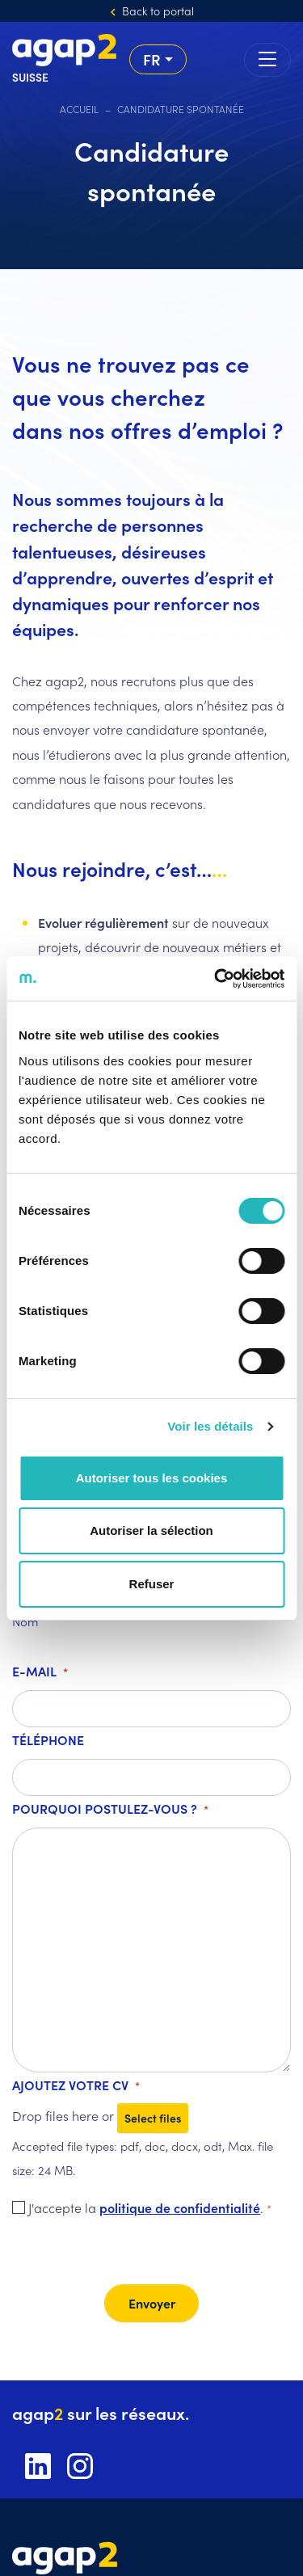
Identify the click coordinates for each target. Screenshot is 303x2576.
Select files (152, 2118)
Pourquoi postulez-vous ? (110, 1809)
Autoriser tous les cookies (152, 1478)
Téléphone (48, 1739)
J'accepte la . (149, 2209)
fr (152, 59)
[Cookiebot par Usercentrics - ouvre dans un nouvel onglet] (215, 978)
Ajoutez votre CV (76, 2086)
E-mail (40, 1672)
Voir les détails (210, 1426)
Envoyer (151, 2303)
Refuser (152, 1584)
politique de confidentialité (179, 2207)
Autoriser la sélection (151, 1530)
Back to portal (158, 10)
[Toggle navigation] (267, 60)
